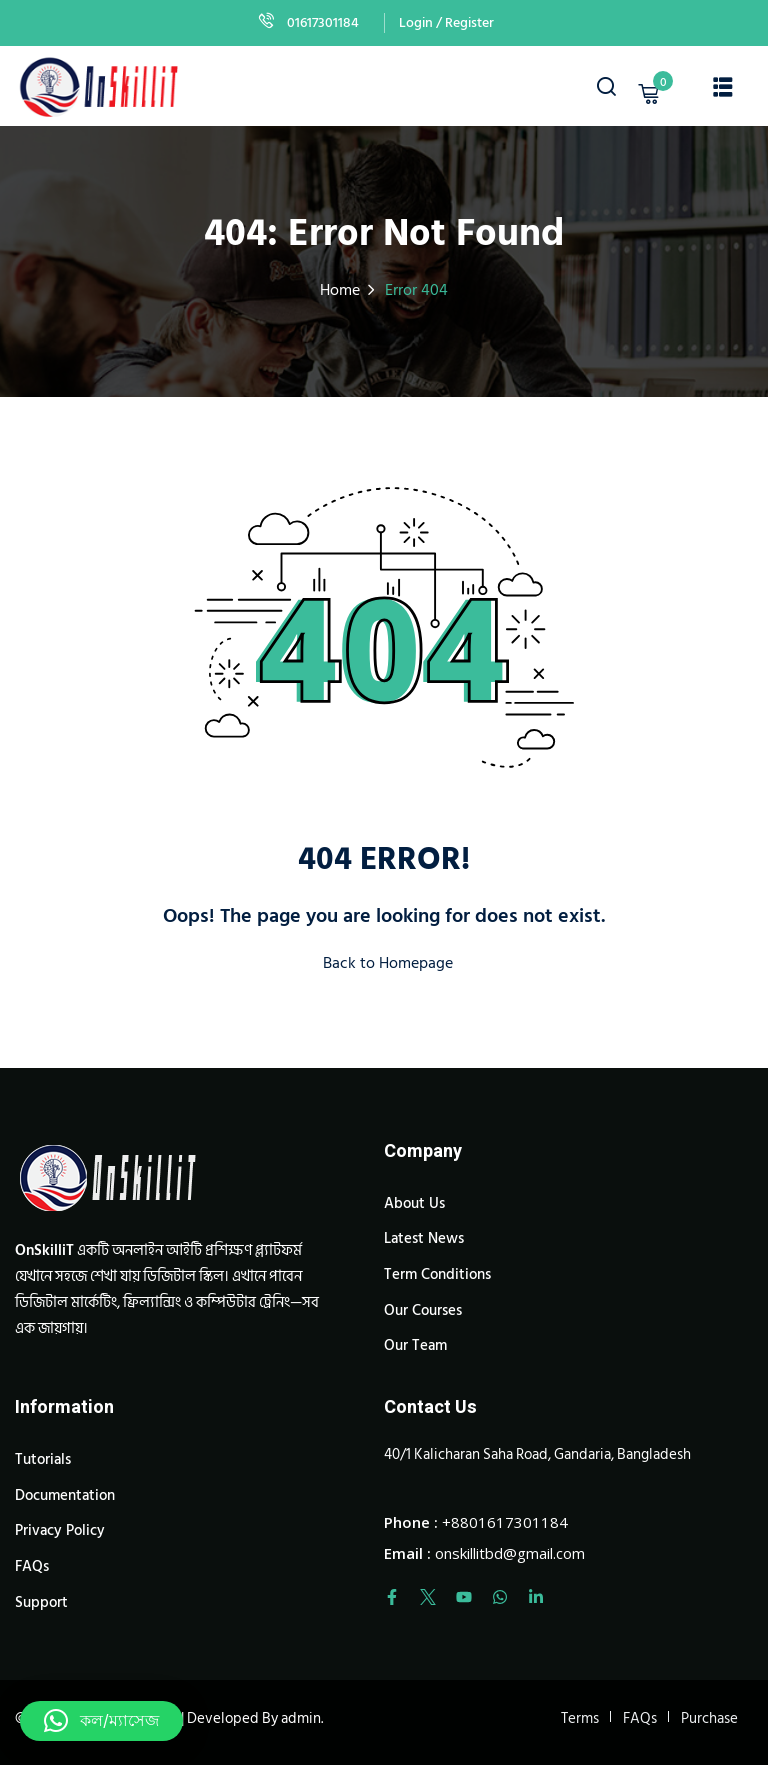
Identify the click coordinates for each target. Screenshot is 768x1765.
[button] (101, 1721)
